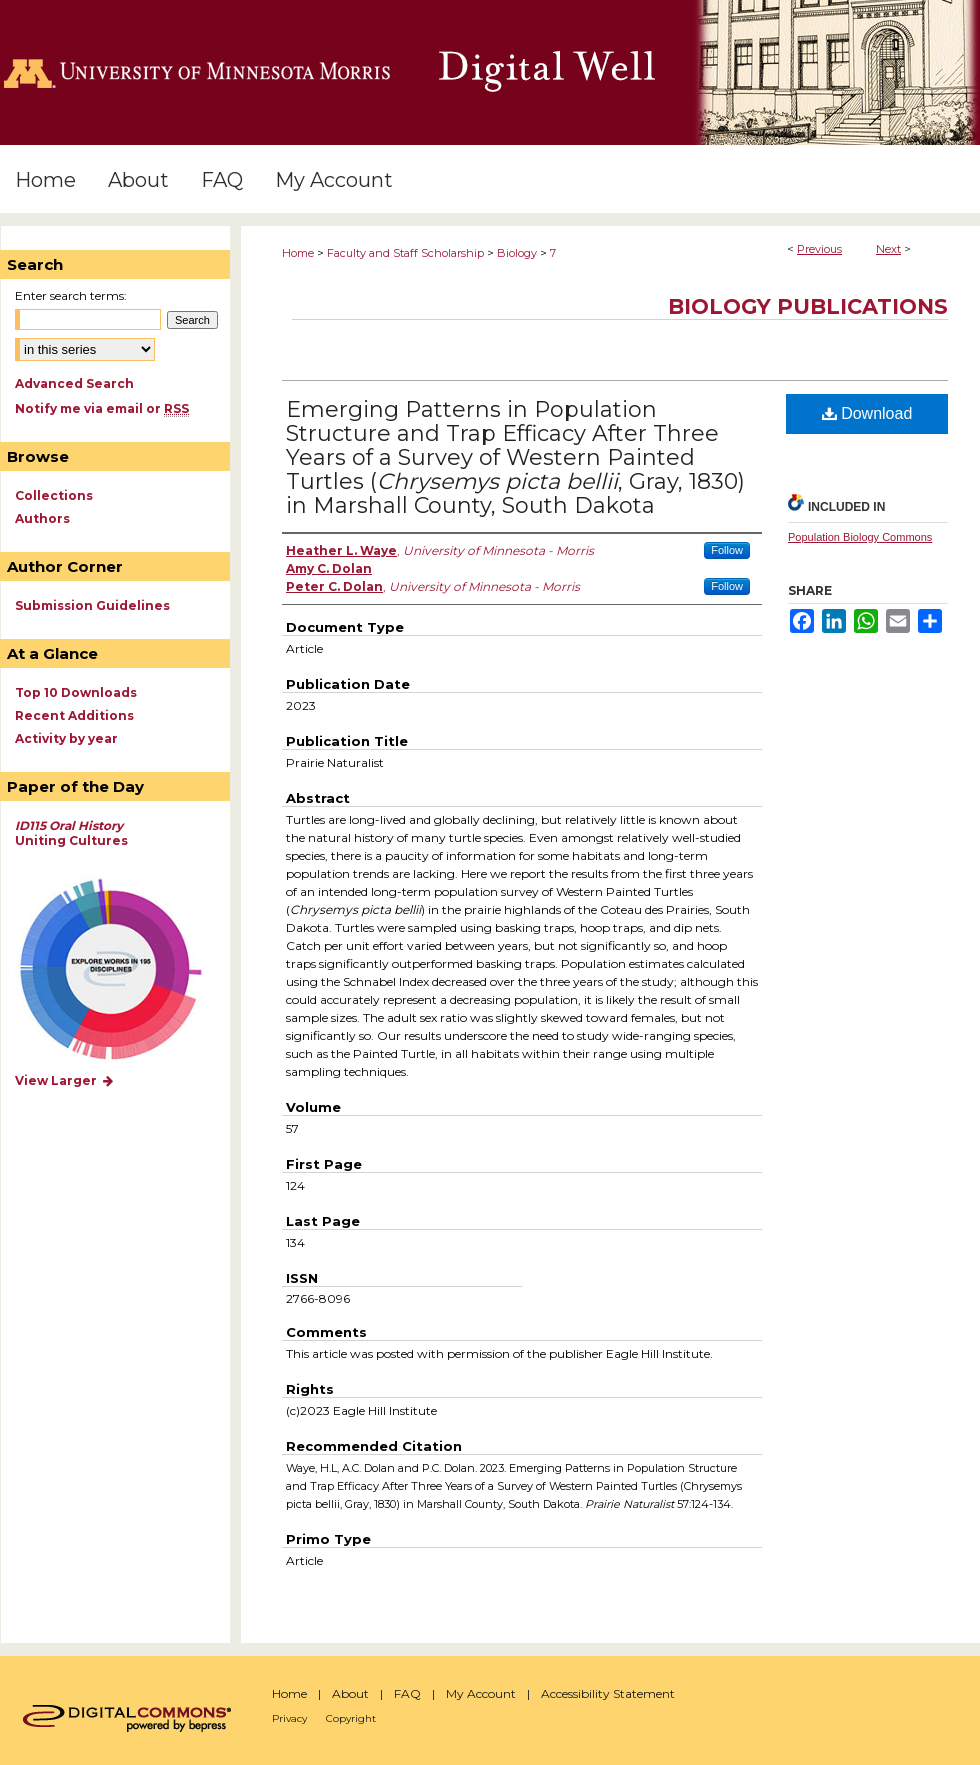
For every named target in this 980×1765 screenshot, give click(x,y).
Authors (42, 518)
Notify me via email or (102, 408)
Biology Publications (808, 306)
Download (867, 413)
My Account (481, 1693)
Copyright (351, 1718)
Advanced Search (74, 383)
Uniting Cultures (71, 833)
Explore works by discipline (123, 970)
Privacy (289, 1718)
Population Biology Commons (860, 537)
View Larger (65, 1080)
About (350, 1693)
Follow (727, 550)
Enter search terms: (71, 295)
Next (888, 249)
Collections (54, 495)
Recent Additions (74, 715)
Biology (517, 253)
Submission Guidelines (92, 605)
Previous (819, 249)
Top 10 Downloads (76, 692)
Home (298, 253)
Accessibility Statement (608, 1693)
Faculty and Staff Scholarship (405, 253)
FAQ (407, 1693)
